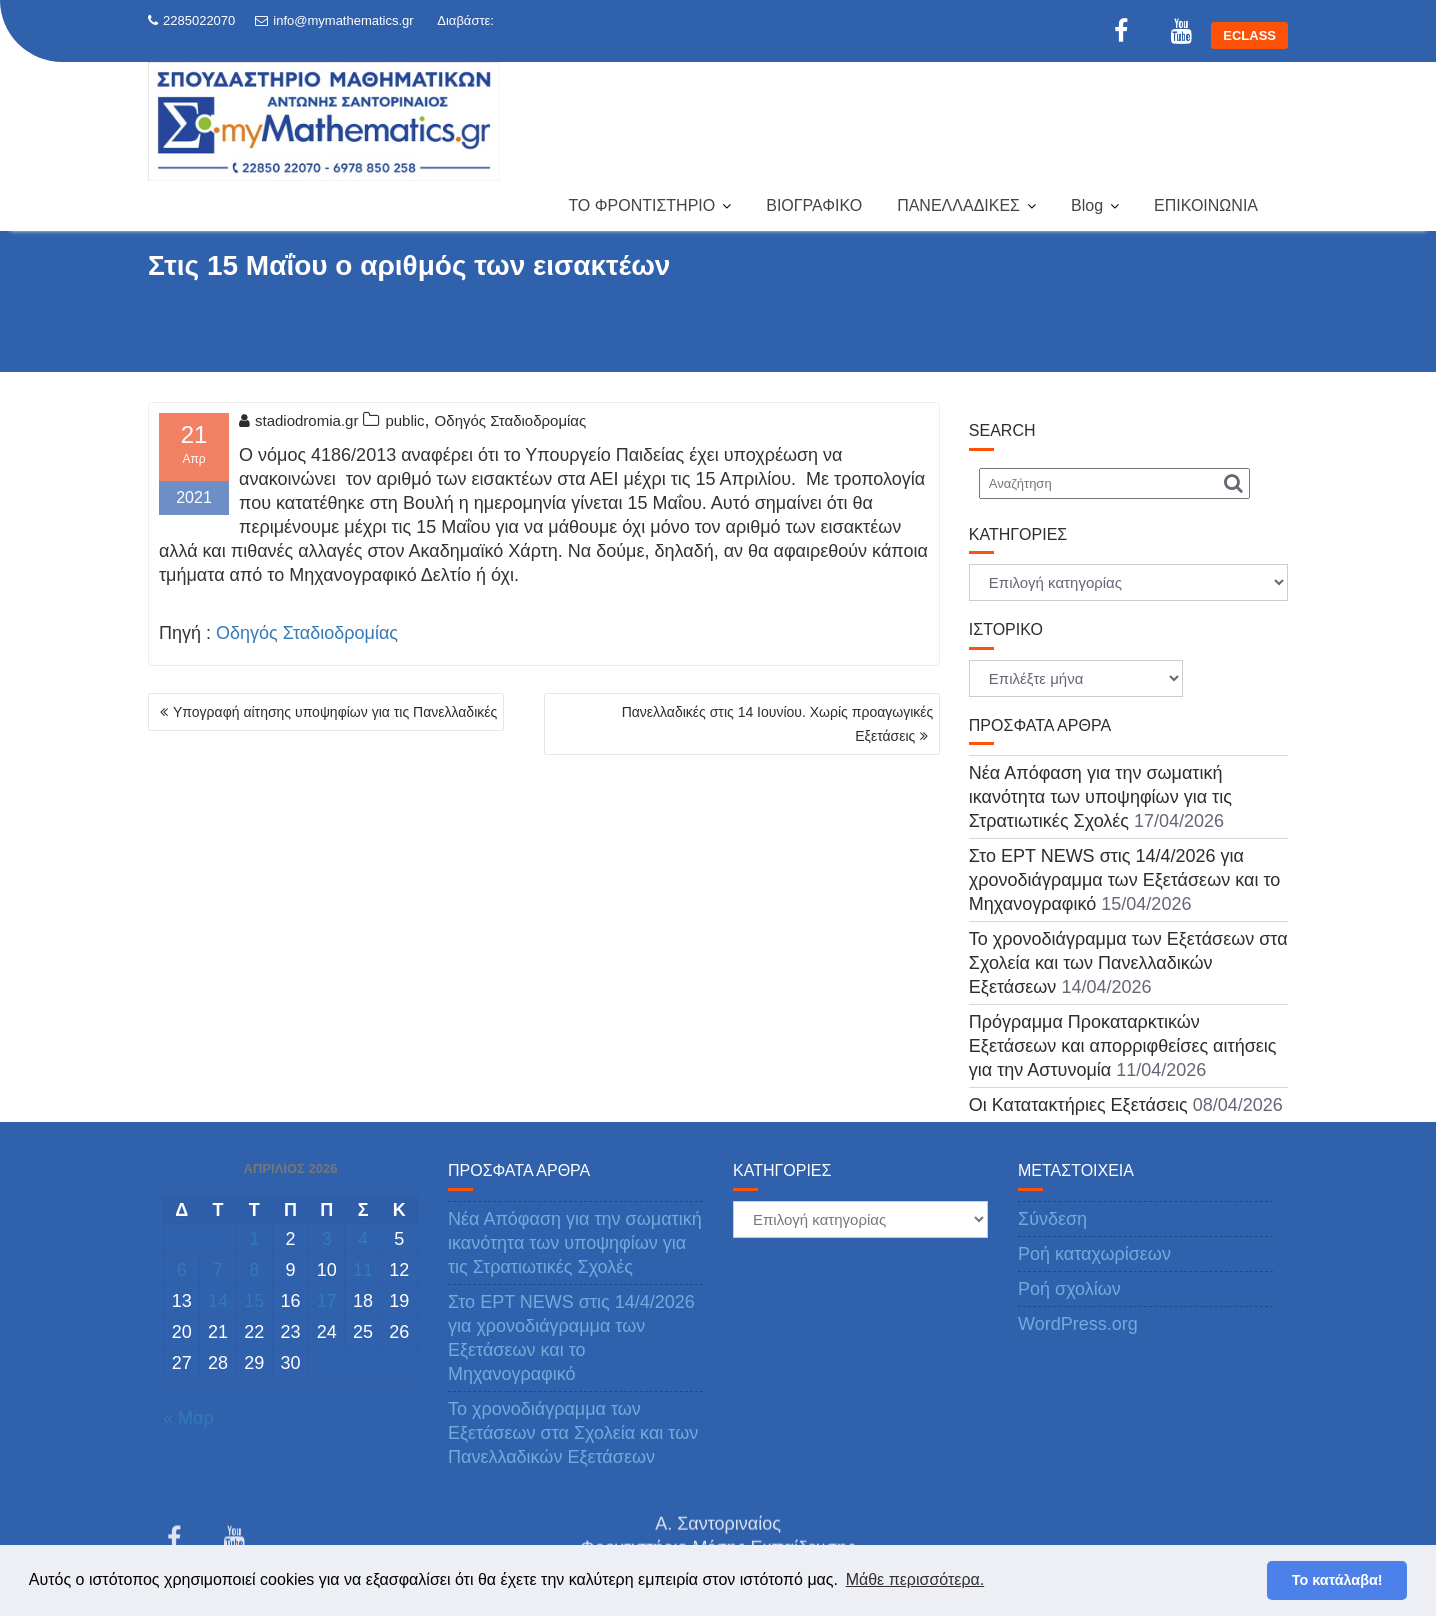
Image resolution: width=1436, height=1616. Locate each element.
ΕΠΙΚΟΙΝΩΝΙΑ (1206, 205)
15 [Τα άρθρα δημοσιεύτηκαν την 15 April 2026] (254, 1301)
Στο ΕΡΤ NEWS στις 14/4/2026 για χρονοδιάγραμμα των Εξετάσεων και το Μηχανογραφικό (1124, 880)
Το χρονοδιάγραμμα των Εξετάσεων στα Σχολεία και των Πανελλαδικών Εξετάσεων (1128, 963)
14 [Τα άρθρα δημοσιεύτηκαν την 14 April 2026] (218, 1301)
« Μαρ (188, 1418)
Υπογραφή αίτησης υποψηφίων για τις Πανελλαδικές (335, 712)
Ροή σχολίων (1069, 1289)
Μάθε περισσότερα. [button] (915, 1579)
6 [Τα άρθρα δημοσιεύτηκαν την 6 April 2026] (182, 1270)
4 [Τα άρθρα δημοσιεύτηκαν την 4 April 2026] (363, 1239)
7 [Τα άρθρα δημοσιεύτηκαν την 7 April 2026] (218, 1270)
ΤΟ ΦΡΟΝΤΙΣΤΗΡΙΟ (641, 205)
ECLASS (1249, 35)
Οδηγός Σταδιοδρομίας (511, 420)
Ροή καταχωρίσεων (1094, 1254)
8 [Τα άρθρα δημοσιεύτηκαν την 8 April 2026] (254, 1270)
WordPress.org (1078, 1324)
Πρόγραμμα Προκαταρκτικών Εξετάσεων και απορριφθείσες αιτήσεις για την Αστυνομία (1123, 1046)
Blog (1087, 205)
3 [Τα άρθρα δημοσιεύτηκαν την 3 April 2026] (327, 1239)
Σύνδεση (1052, 1219)
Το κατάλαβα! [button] (1337, 1580)
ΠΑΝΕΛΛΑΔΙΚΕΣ (958, 205)
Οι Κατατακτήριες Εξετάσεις (1078, 1105)
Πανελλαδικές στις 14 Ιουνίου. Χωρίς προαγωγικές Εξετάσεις (778, 724)
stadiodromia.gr (298, 420)
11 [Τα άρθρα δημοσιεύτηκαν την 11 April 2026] (363, 1270)
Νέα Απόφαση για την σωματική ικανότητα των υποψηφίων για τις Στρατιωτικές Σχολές (1100, 797)
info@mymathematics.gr (334, 20)
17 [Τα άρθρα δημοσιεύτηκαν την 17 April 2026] (327, 1301)
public (404, 420)
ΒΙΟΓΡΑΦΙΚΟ (814, 205)
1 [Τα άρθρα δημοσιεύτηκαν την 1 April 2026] (254, 1239)
